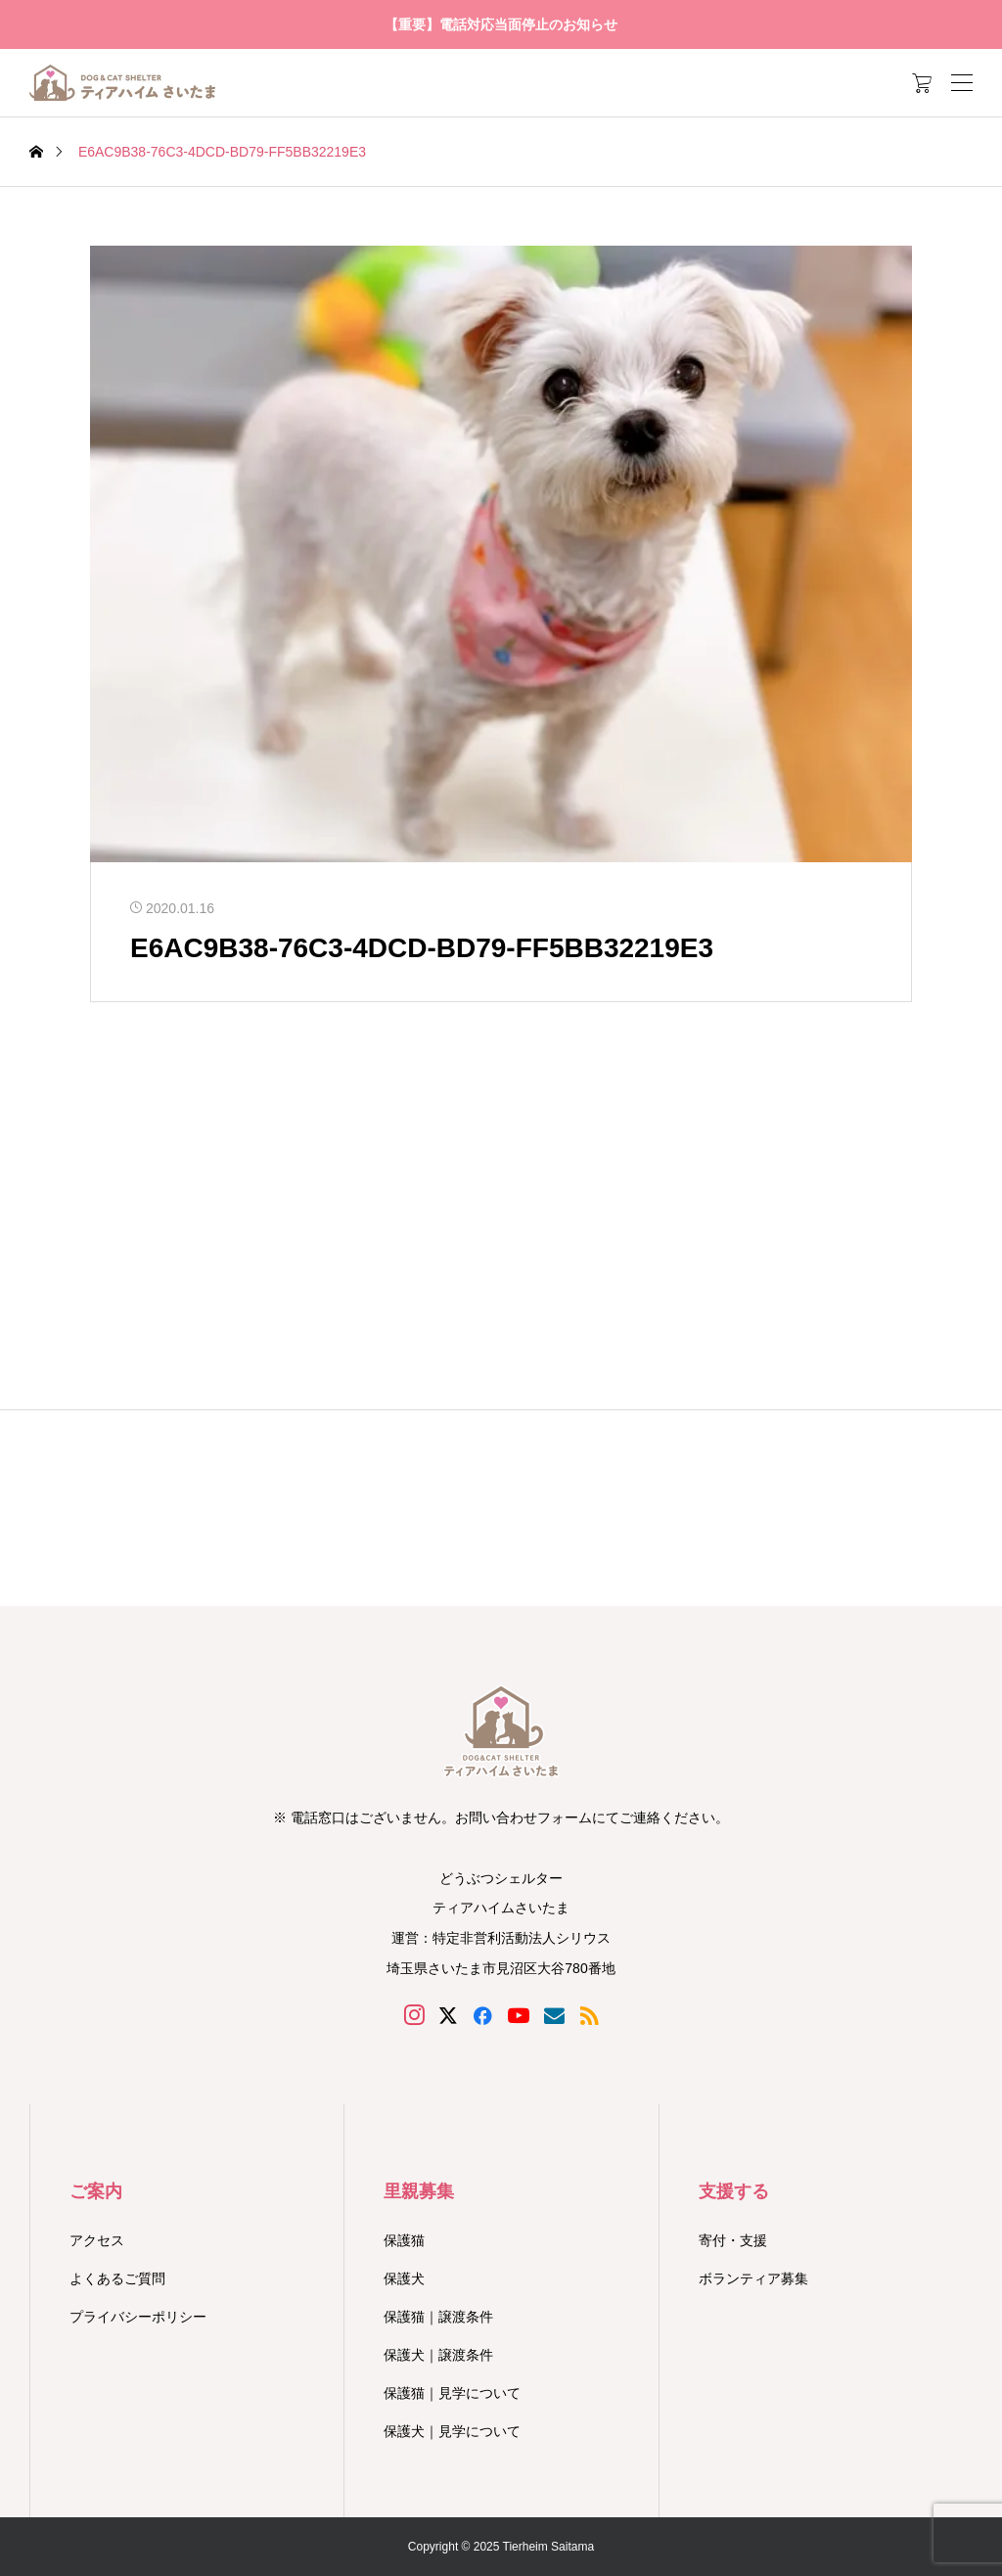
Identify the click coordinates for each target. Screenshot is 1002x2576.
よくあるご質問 (117, 2278)
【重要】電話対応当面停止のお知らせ (501, 24)
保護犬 (404, 2278)
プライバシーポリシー (137, 2316)
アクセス (96, 2240)
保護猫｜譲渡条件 (438, 2316)
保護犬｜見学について (452, 2431)
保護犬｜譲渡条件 (438, 2355)
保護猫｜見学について (452, 2393)
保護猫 (404, 2240)
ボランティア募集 (753, 2278)
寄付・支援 (733, 2240)
